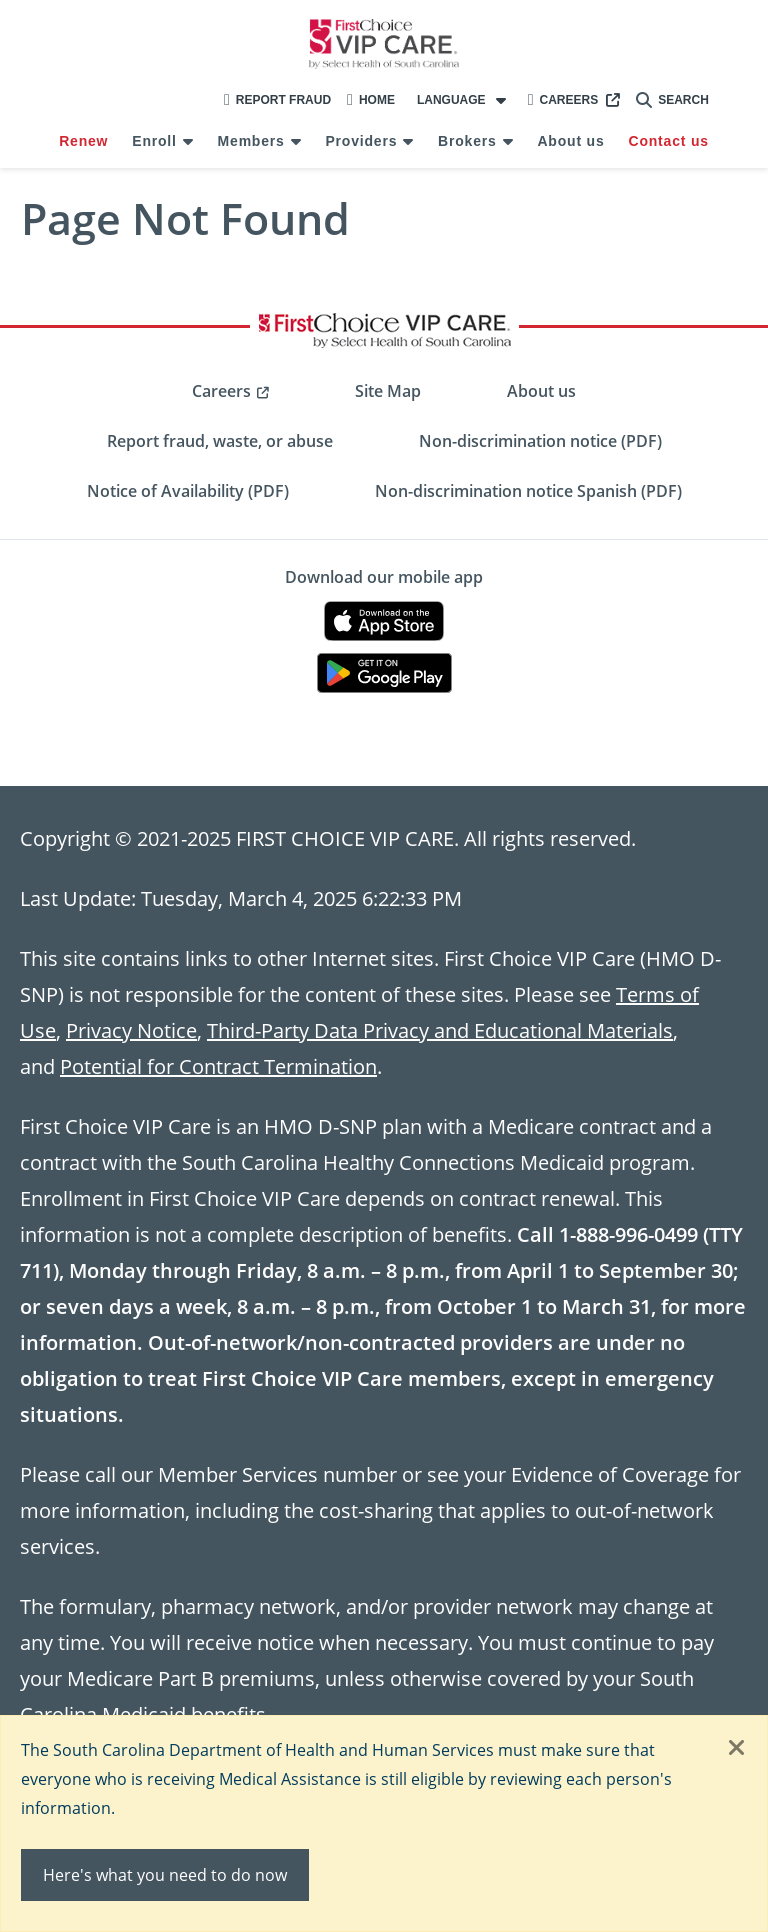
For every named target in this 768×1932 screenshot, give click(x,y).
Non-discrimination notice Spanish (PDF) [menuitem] (528, 491)
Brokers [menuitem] (467, 141)
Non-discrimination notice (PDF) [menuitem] (540, 441)
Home (371, 100)
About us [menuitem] (570, 141)
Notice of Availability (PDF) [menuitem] (188, 491)
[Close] (737, 1749)
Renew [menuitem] (83, 141)
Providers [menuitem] (361, 141)
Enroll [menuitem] (154, 141)
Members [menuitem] (251, 141)
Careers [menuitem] (221, 391)
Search (672, 100)
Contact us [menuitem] (668, 141)
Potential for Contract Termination (218, 1066)
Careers (563, 100)
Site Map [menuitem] (388, 391)
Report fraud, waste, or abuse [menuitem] (220, 441)
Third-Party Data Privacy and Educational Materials (440, 1030)
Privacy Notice (131, 1030)
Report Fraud (277, 100)
